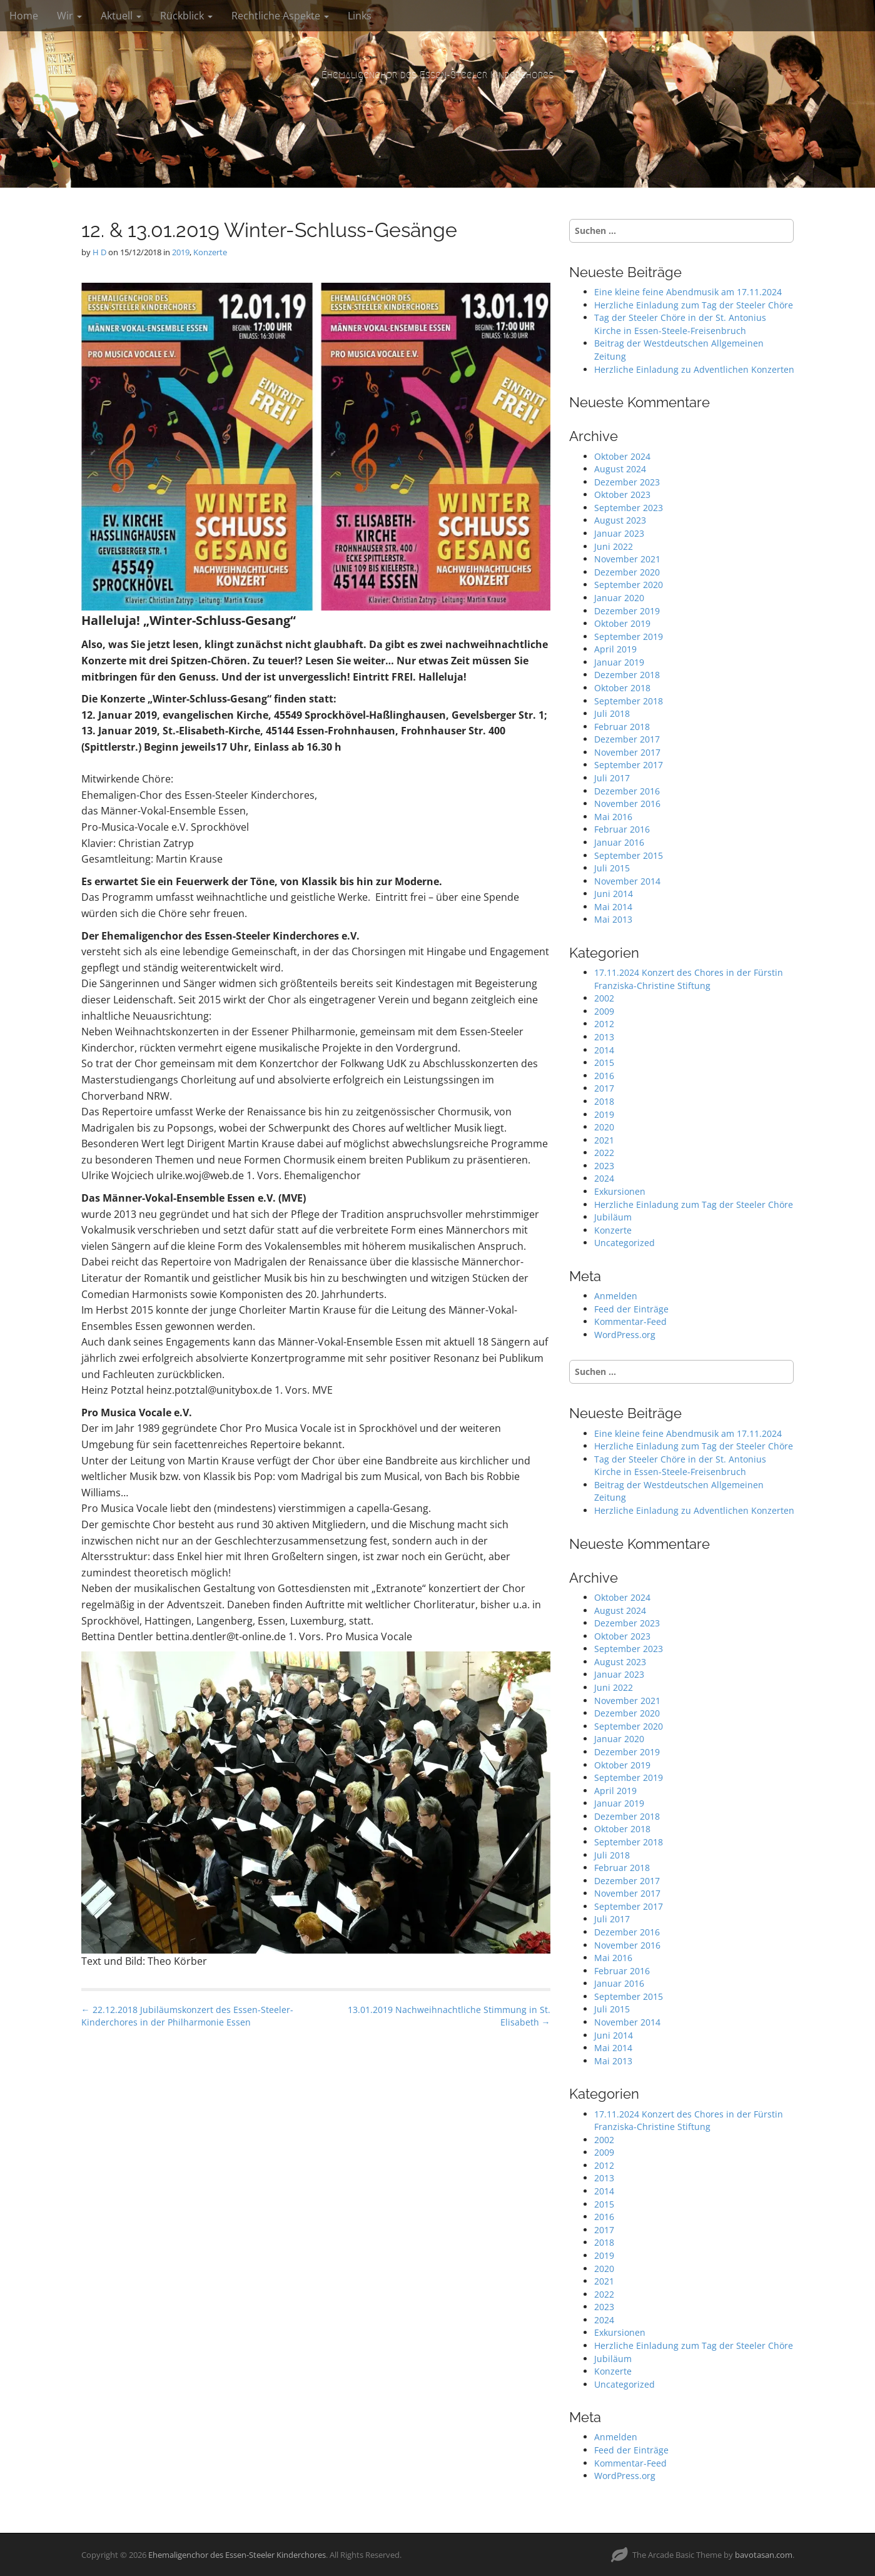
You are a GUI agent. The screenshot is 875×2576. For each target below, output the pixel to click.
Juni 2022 (613, 546)
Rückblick (186, 16)
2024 (604, 1178)
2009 (604, 1011)
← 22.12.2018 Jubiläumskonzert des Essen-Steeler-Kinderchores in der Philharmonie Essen (187, 2016)
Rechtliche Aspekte (280, 16)
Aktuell (121, 16)
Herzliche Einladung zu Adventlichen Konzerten (694, 369)
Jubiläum (613, 1217)
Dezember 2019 (627, 611)
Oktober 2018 (622, 688)
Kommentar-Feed (630, 1321)
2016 (604, 1076)
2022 (604, 1153)
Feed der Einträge (631, 1309)
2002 (604, 998)
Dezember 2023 (627, 482)
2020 (604, 1127)
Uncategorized (624, 1243)
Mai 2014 (613, 907)
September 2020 (628, 585)
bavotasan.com (763, 2554)
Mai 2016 (613, 817)
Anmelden (615, 1296)
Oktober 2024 (622, 456)
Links (360, 16)
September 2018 (628, 701)
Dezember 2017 (627, 739)
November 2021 (627, 559)
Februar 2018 (622, 727)
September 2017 (628, 765)
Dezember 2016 (627, 791)
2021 (604, 1140)
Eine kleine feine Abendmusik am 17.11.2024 (688, 292)
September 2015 (628, 855)
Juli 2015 (612, 868)
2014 (604, 1050)
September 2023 (628, 508)
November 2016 (627, 803)
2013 (604, 1037)
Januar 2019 (619, 662)
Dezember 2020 (627, 572)
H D (99, 252)
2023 (604, 1166)
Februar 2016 (622, 829)
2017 (604, 1088)
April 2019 (615, 649)
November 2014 (627, 881)
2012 (604, 1024)
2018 (604, 1101)
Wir (69, 16)
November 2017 (627, 752)
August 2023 (620, 520)
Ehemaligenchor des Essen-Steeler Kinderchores (437, 74)
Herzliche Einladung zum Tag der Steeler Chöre (693, 305)
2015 (604, 1062)
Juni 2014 (613, 894)
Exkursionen (619, 1191)
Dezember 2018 (627, 675)
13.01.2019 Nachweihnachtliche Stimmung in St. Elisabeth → (449, 2016)
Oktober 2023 (622, 494)
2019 (181, 252)
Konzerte (210, 252)
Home (23, 16)
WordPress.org (624, 1335)
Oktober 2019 (622, 623)
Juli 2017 (612, 778)
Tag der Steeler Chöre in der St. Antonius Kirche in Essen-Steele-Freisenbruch (680, 324)
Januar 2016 (619, 842)
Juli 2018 (612, 713)
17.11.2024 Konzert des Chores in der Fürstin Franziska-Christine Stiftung (688, 978)
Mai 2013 (613, 919)
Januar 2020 (619, 598)
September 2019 (628, 636)
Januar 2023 (619, 533)
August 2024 (620, 469)
